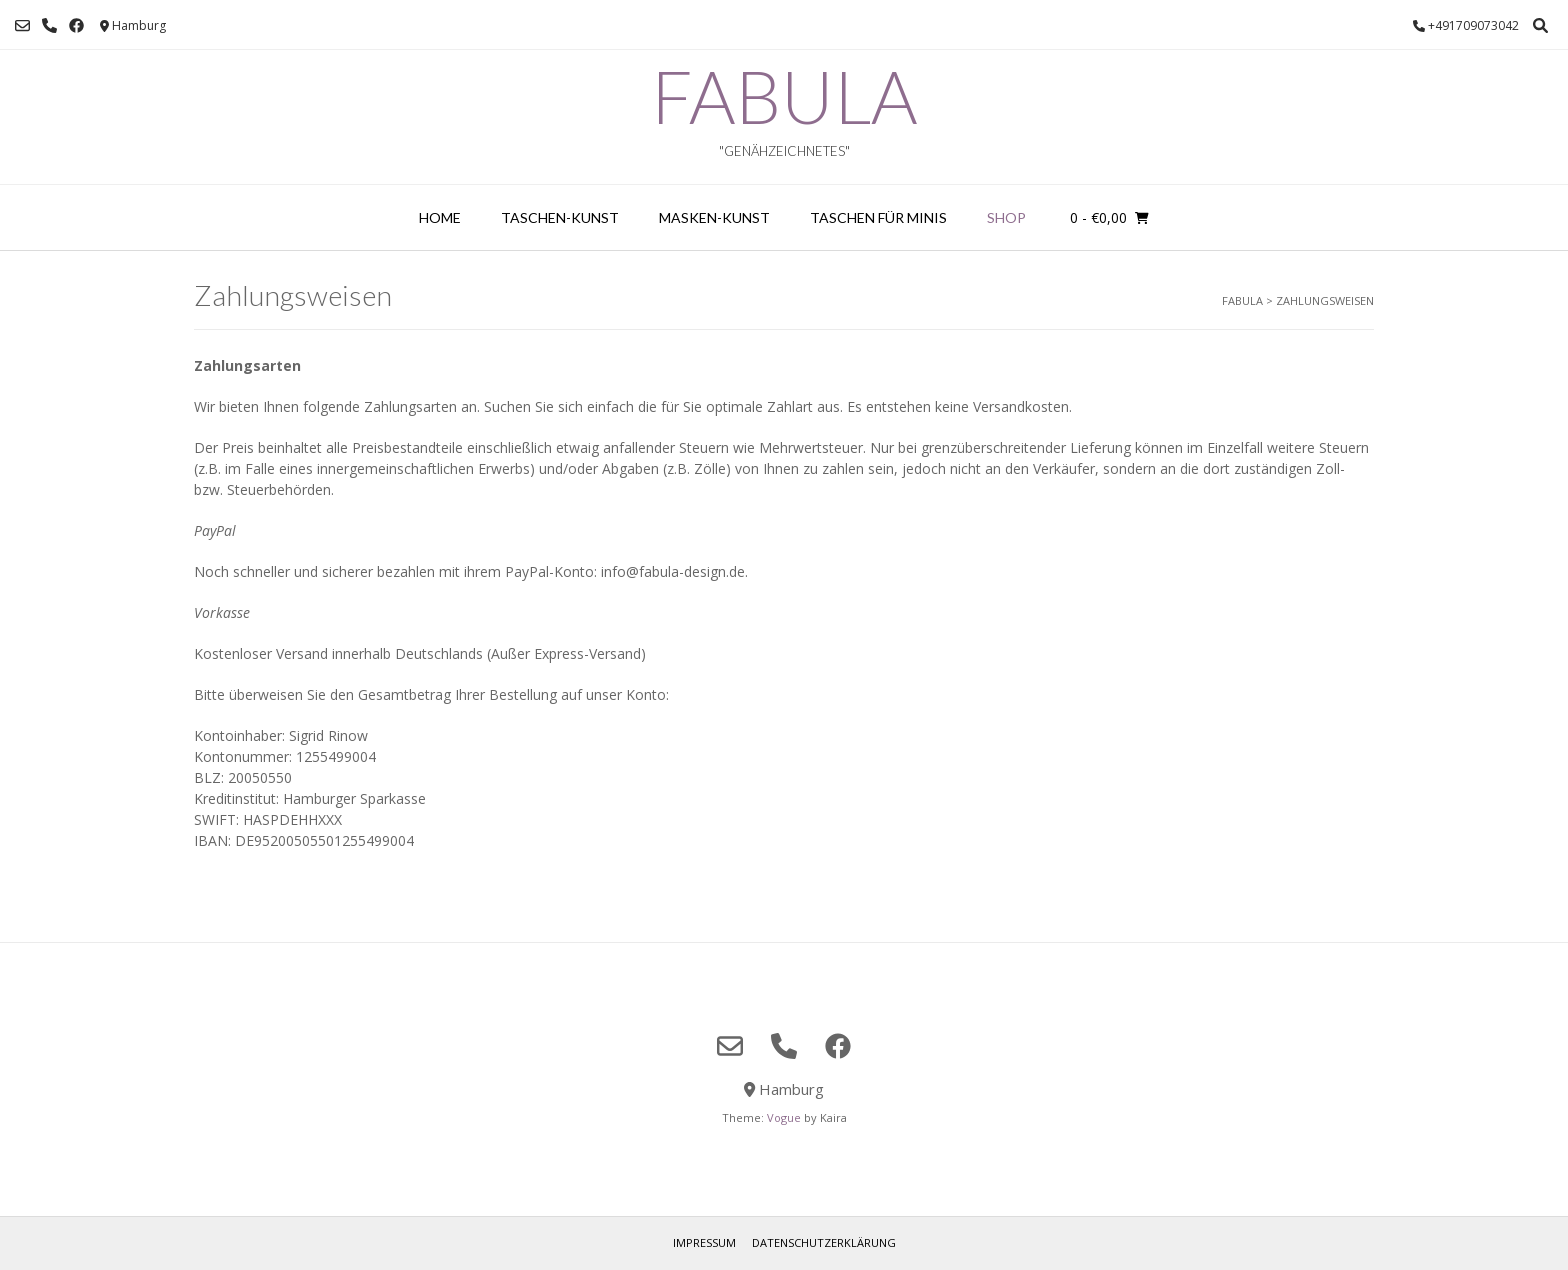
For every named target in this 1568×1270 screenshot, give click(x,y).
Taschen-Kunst (560, 217)
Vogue (784, 1117)
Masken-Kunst (714, 217)
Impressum (704, 1242)
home (440, 217)
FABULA (784, 96)
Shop (1006, 217)
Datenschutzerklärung (824, 1242)
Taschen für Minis (878, 217)
